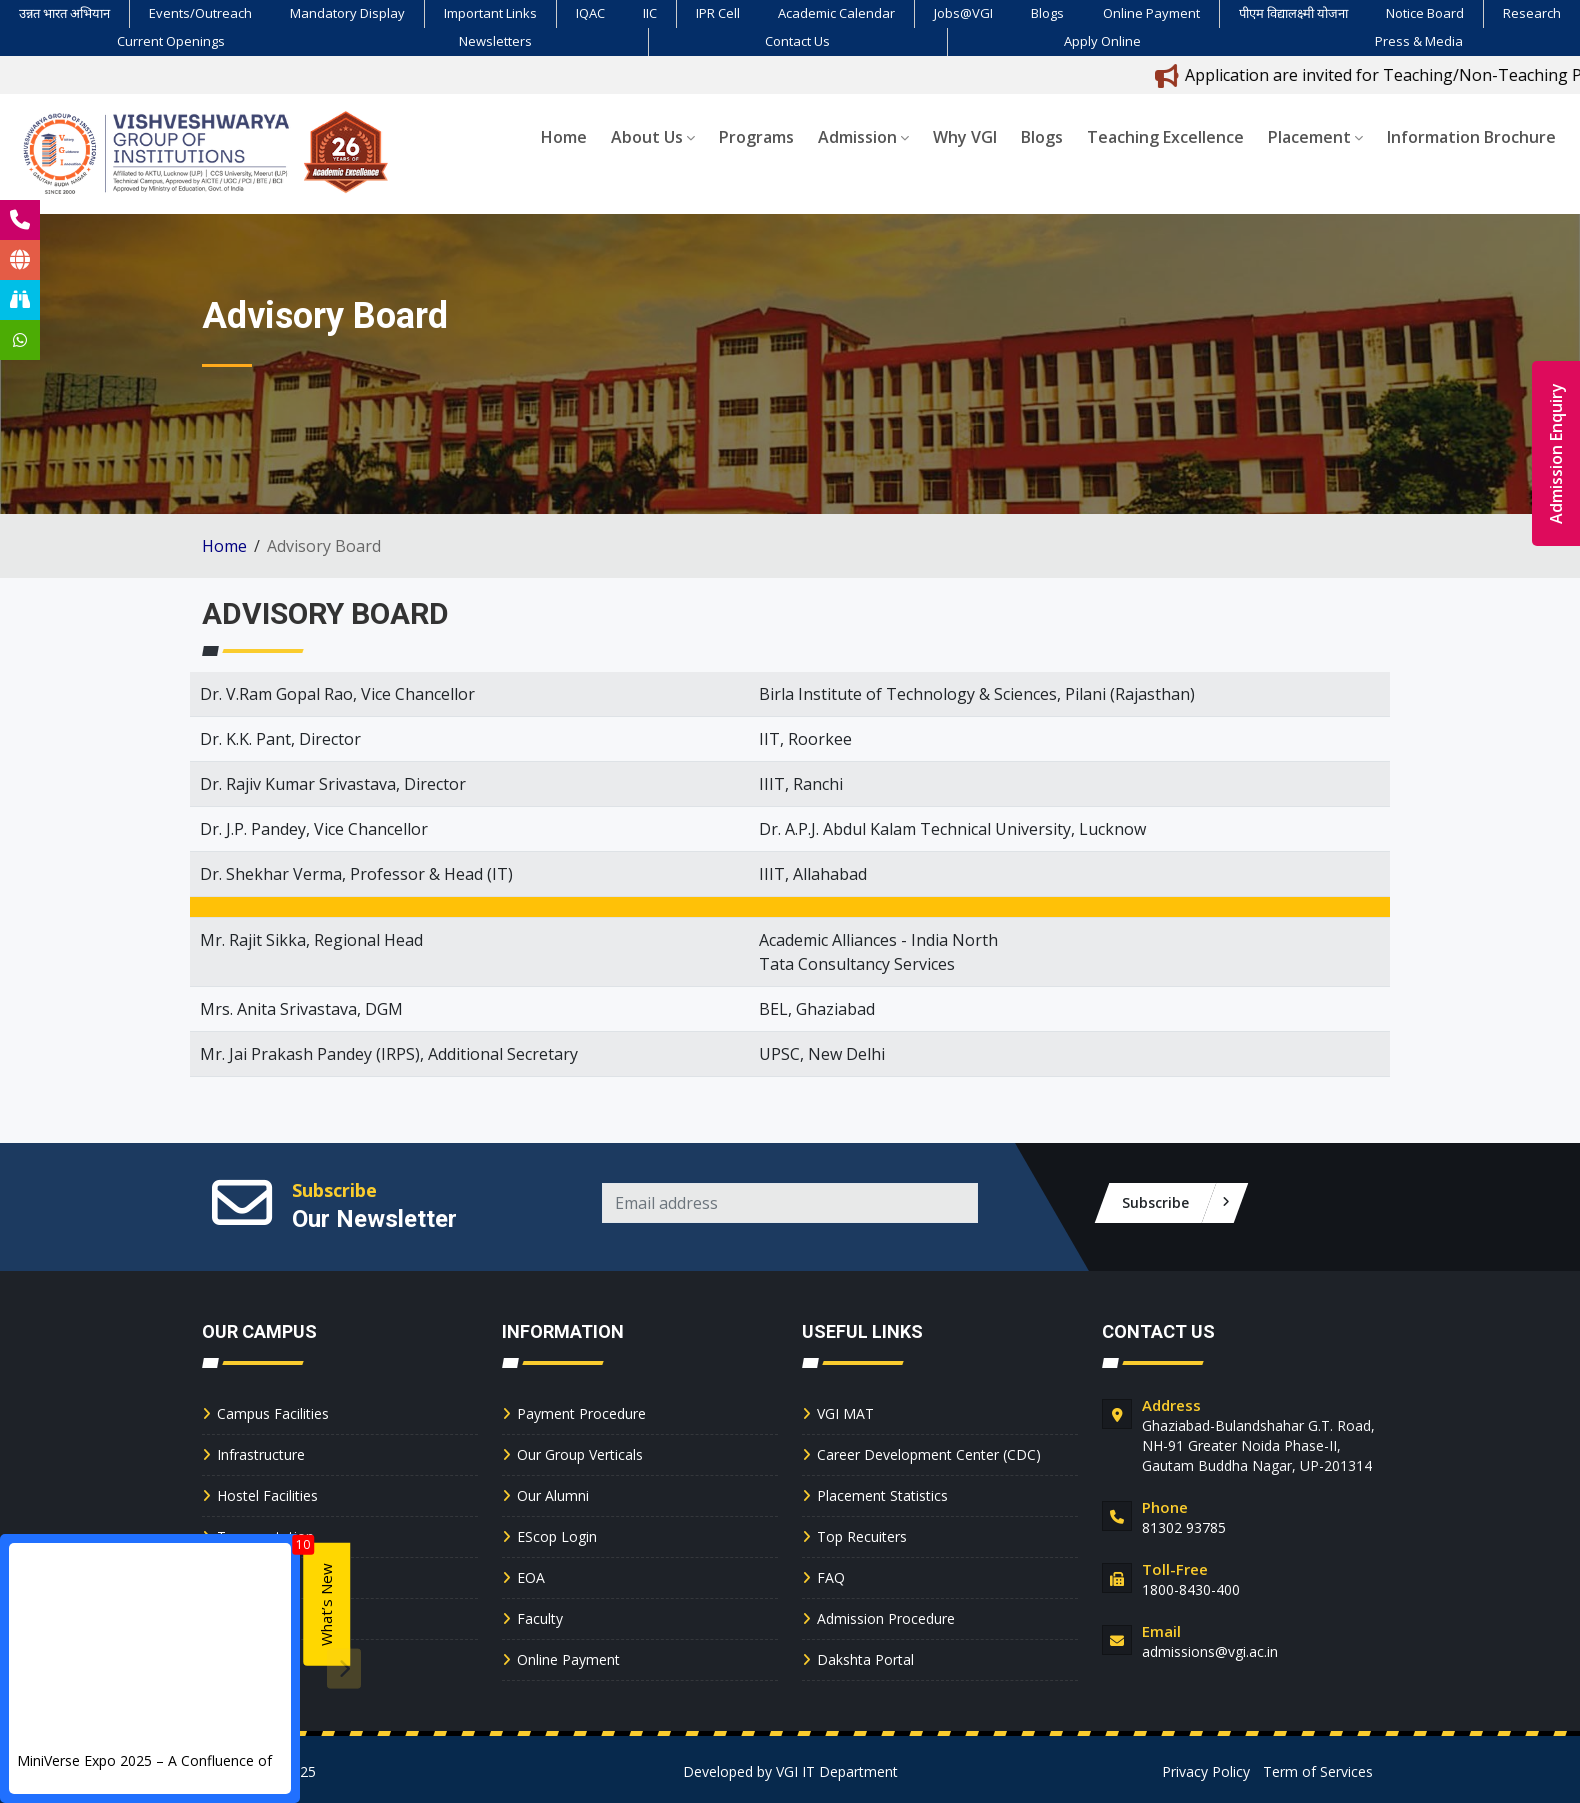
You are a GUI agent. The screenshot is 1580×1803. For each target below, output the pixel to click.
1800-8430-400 (1191, 1589)
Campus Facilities (273, 1413)
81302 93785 (1184, 1527)
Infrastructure (261, 1454)
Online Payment (1151, 13)
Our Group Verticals (580, 1454)
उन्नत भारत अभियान (64, 13)
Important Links (490, 13)
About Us (653, 137)
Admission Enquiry (1556, 453)
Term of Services (1318, 1771)
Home (564, 137)
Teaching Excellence (1165, 137)
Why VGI (965, 137)
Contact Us (797, 41)
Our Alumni (553, 1495)
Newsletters (495, 41)
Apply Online (1102, 41)
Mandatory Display (347, 13)
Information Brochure (1471, 137)
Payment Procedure (581, 1413)
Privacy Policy (1206, 1771)
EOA (531, 1577)
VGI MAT (845, 1413)
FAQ (831, 1577)
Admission (863, 137)
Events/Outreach (200, 13)
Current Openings (171, 41)
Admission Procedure (886, 1618)
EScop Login (557, 1536)
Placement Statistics (882, 1495)
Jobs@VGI (963, 13)
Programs (756, 137)
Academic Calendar (836, 13)
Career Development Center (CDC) (929, 1454)
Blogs (1047, 13)
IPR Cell (718, 13)
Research (1532, 13)
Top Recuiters (862, 1536)
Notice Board (1425, 13)
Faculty (540, 1618)
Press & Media (1419, 41)
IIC (650, 13)
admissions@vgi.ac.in (1210, 1651)
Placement (1315, 137)
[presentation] (344, 1668)
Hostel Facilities (267, 1495)
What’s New (326, 1604)
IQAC (590, 13)
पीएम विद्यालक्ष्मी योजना (1293, 13)
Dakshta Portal (865, 1659)
